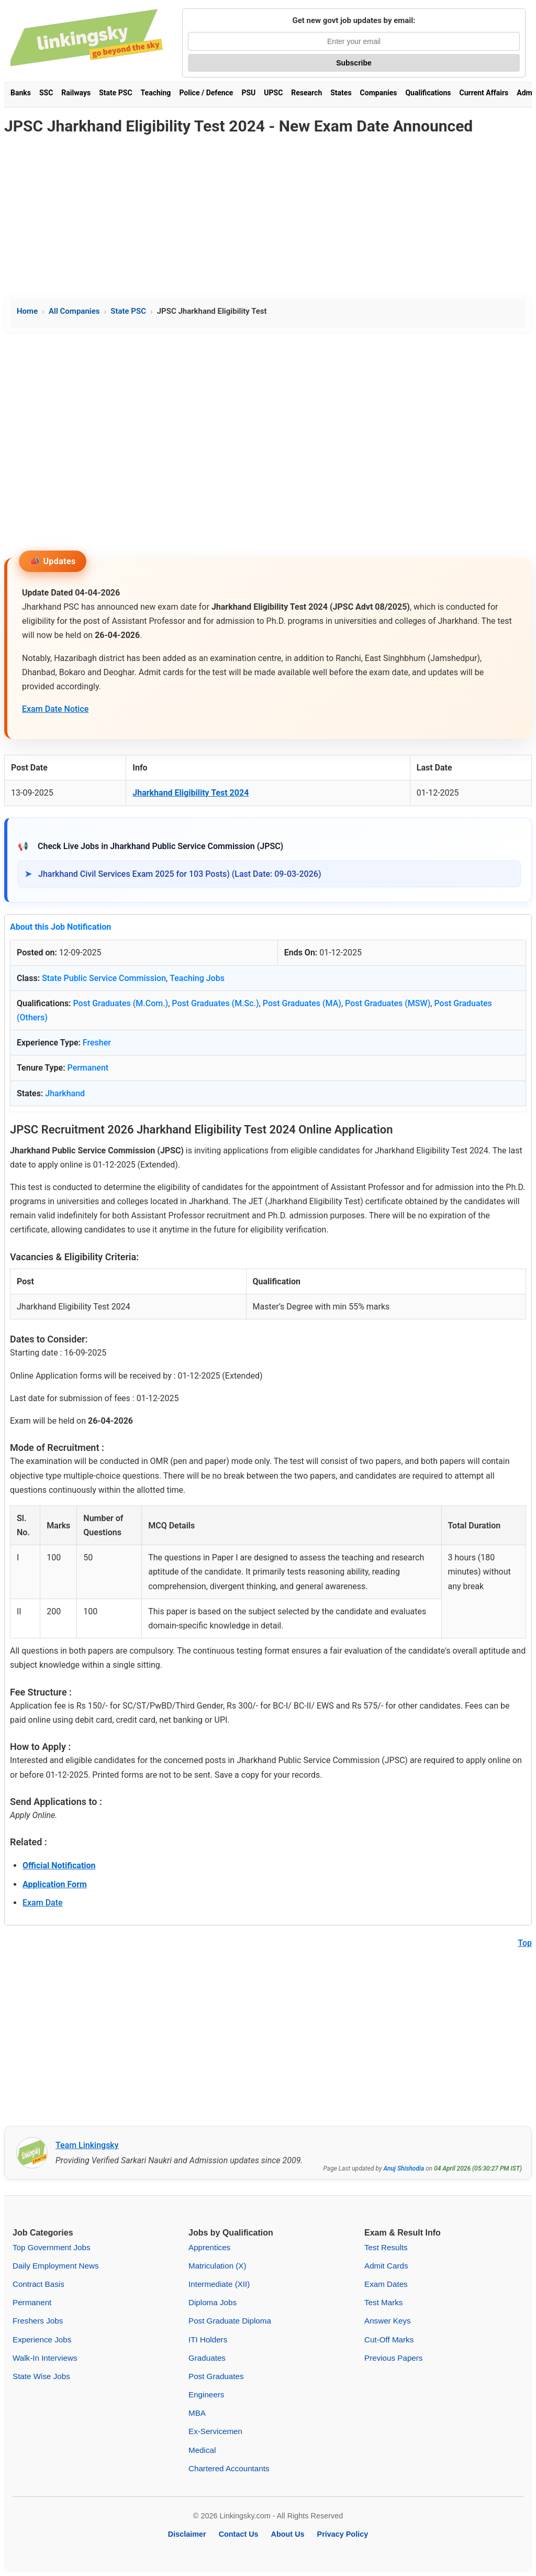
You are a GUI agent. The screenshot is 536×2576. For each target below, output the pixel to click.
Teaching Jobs (197, 978)
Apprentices (209, 2247)
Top (525, 1943)
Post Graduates (216, 2376)
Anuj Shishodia (403, 2168)
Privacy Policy (342, 2534)
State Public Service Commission (104, 978)
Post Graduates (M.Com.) (120, 1003)
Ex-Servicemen (215, 2431)
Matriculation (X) (217, 2265)
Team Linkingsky (87, 2145)
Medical (202, 2450)
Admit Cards (386, 2265)
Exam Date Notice (55, 709)
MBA (197, 2412)
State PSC (115, 93)
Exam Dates (386, 2284)
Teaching (156, 93)
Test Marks (383, 2302)
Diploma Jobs (212, 2302)
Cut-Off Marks (389, 2339)
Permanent (88, 1068)
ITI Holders (207, 2339)
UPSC (273, 93)
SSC (46, 93)
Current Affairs (484, 93)
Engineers (206, 2394)
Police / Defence (206, 93)
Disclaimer (187, 2534)
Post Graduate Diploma (229, 2320)
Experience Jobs (42, 2339)
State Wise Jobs (41, 2376)
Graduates (207, 2357)
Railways (76, 93)
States (340, 93)
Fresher (97, 1043)
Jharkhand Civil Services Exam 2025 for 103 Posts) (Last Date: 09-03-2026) (179, 874)
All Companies (74, 311)
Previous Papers (393, 2357)
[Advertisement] (268, 215)
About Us (288, 2534)
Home (27, 311)
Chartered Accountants (229, 2468)
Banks (20, 93)
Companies (378, 93)
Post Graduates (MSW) (387, 1003)
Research (306, 93)
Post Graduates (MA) (302, 1003)
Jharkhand (65, 1093)
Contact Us (239, 2534)
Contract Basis (38, 2284)
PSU (248, 93)
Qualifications (428, 93)
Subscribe (354, 63)
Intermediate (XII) (219, 2284)
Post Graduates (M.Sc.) (215, 1003)
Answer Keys (387, 2320)
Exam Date (43, 1903)
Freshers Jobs (38, 2320)
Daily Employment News (56, 2265)
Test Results (386, 2247)
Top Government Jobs (52, 2247)
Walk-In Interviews (45, 2357)
